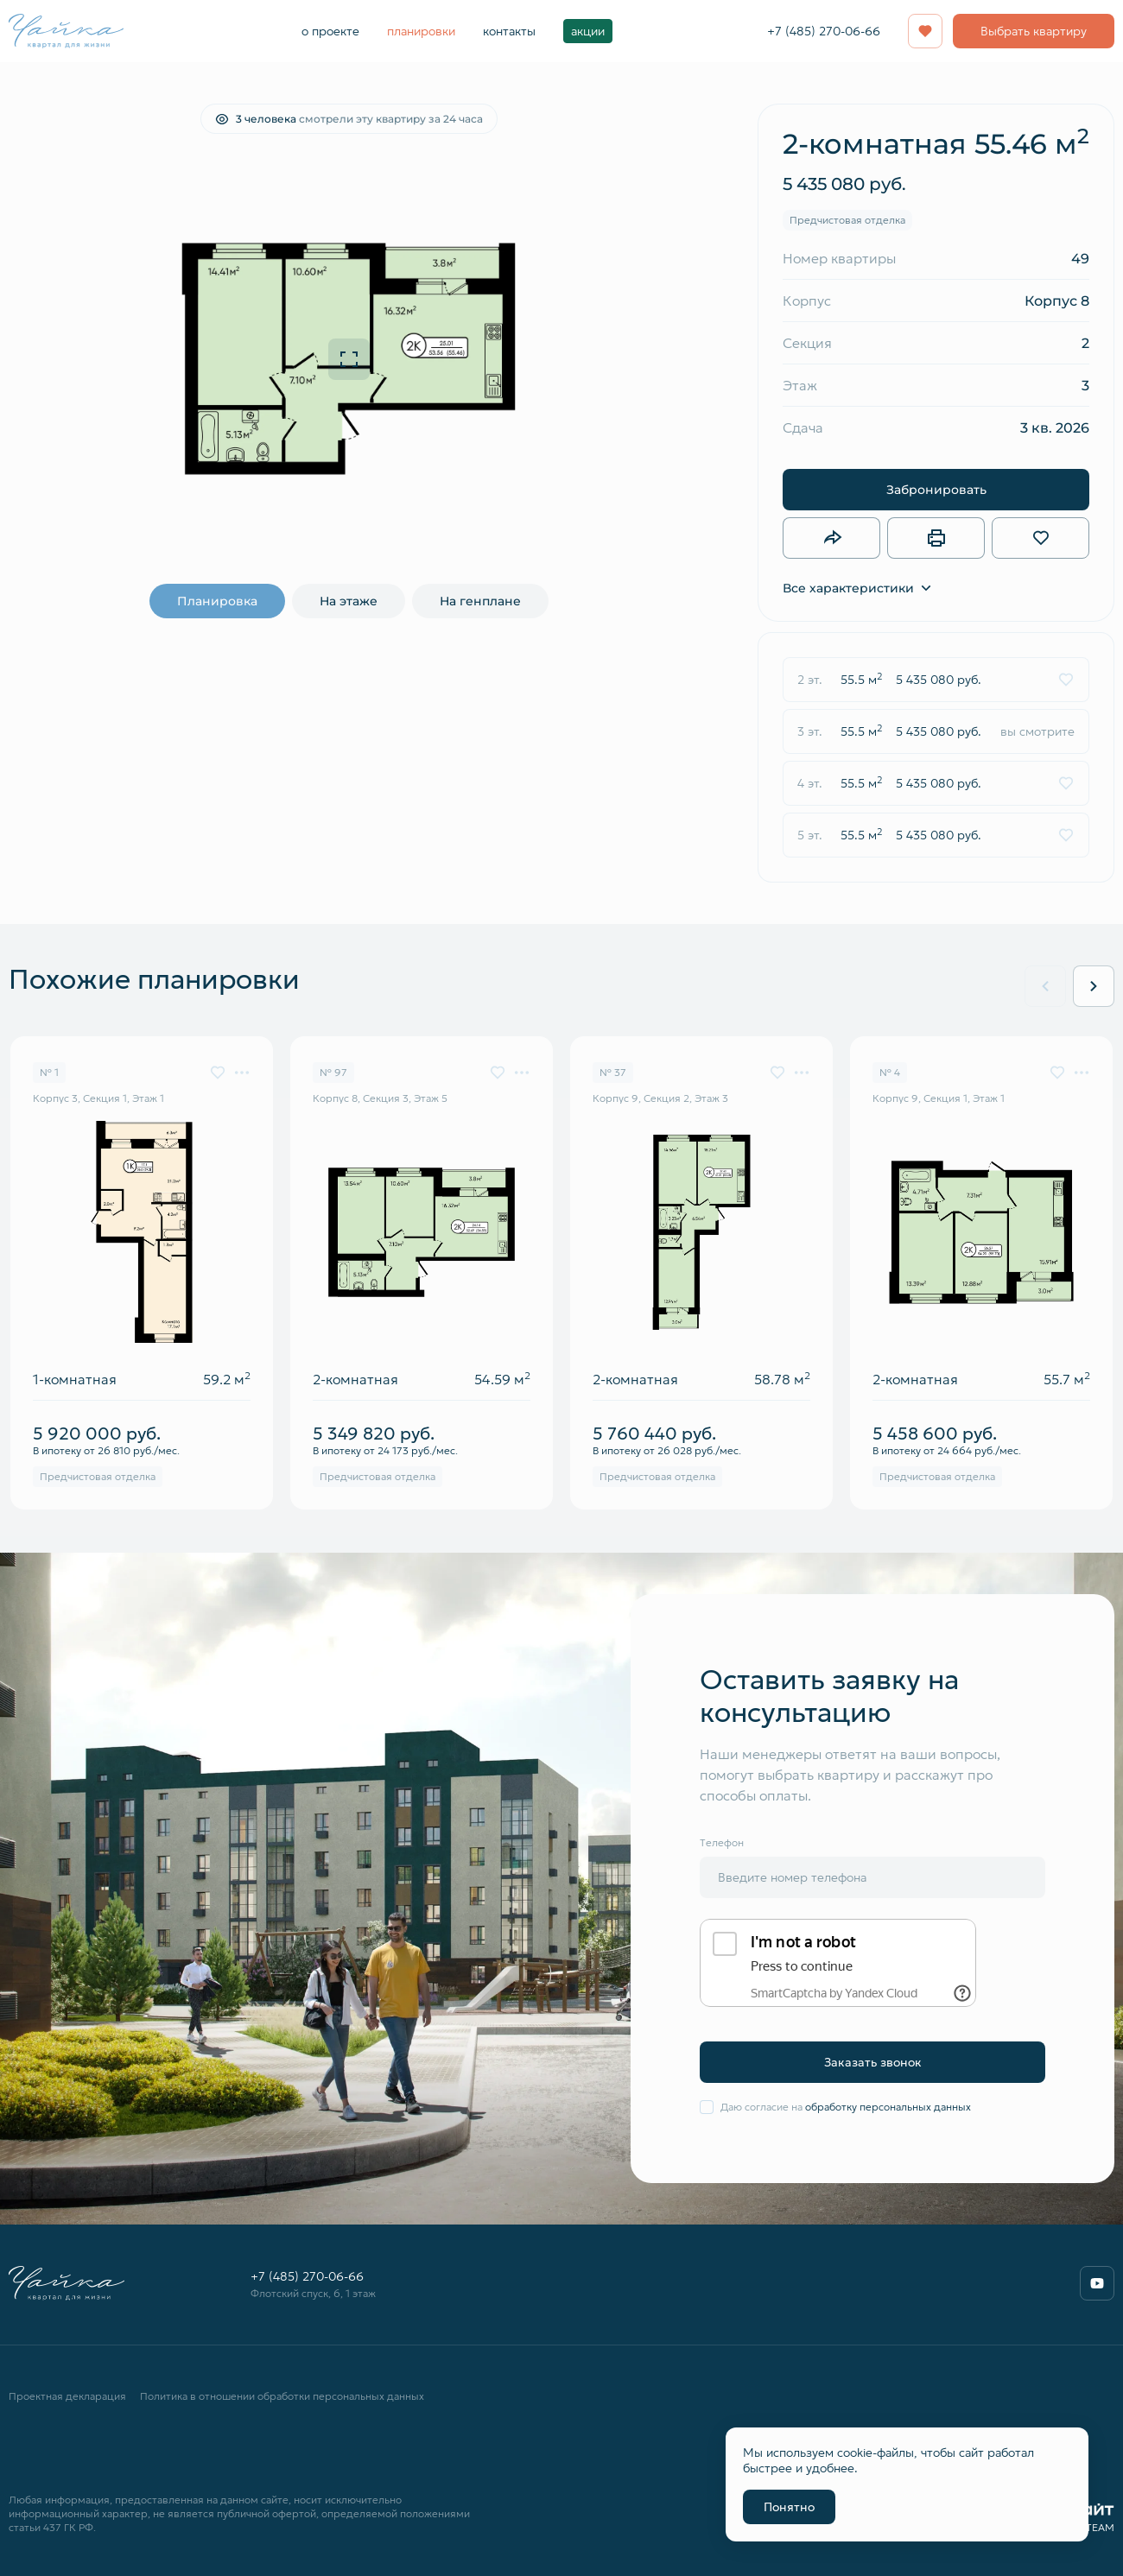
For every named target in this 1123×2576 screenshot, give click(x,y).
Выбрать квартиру (1033, 31)
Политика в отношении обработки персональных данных (282, 2395)
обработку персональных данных (888, 2106)
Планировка (217, 600)
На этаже (349, 600)
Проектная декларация (67, 2395)
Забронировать (936, 489)
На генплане (480, 600)
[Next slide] (1093, 986)
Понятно (789, 2507)
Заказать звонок (873, 2062)
